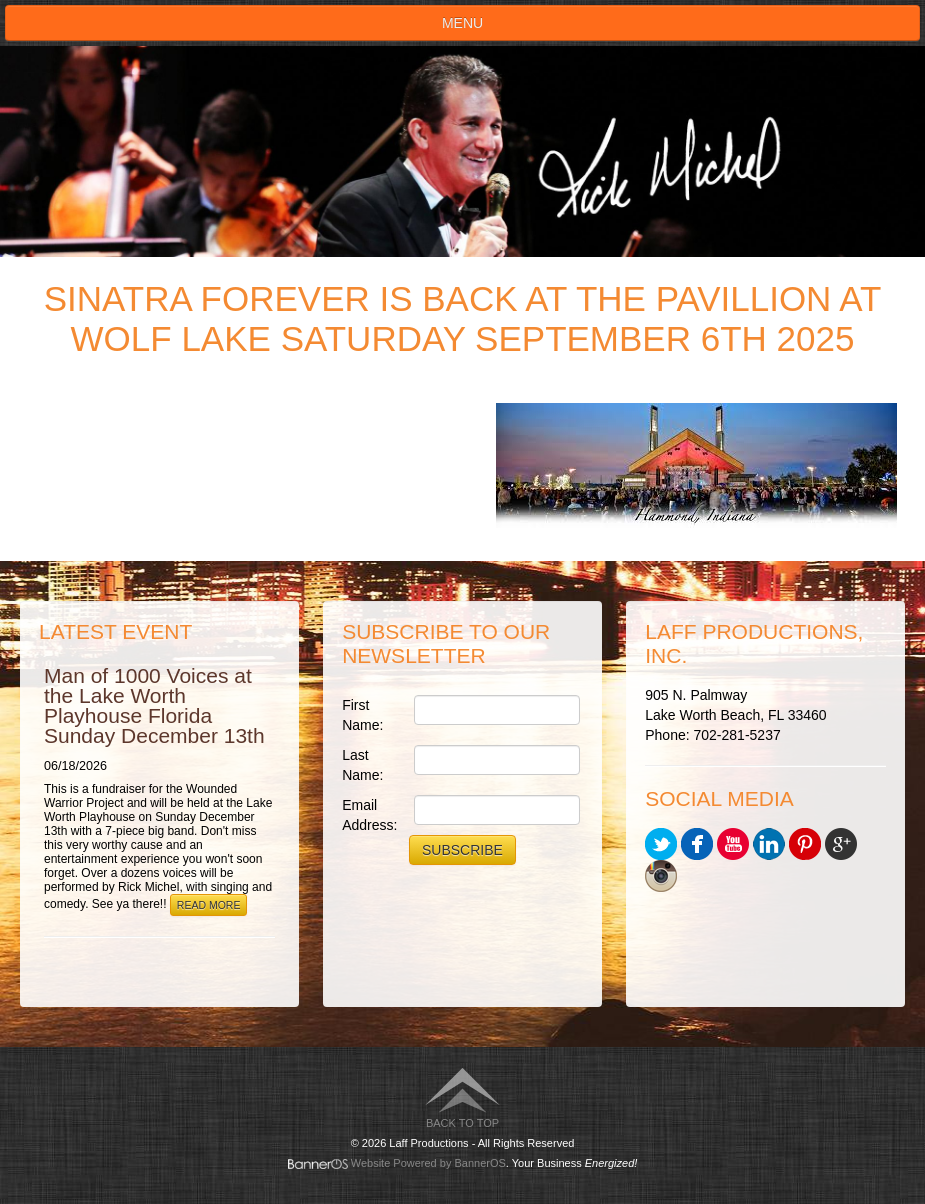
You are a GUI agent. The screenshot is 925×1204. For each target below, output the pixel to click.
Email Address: (369, 815)
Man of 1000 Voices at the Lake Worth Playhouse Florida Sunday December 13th (154, 705)
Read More (209, 905)
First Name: (362, 715)
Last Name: (362, 765)
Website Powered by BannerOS (428, 1163)
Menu (462, 23)
